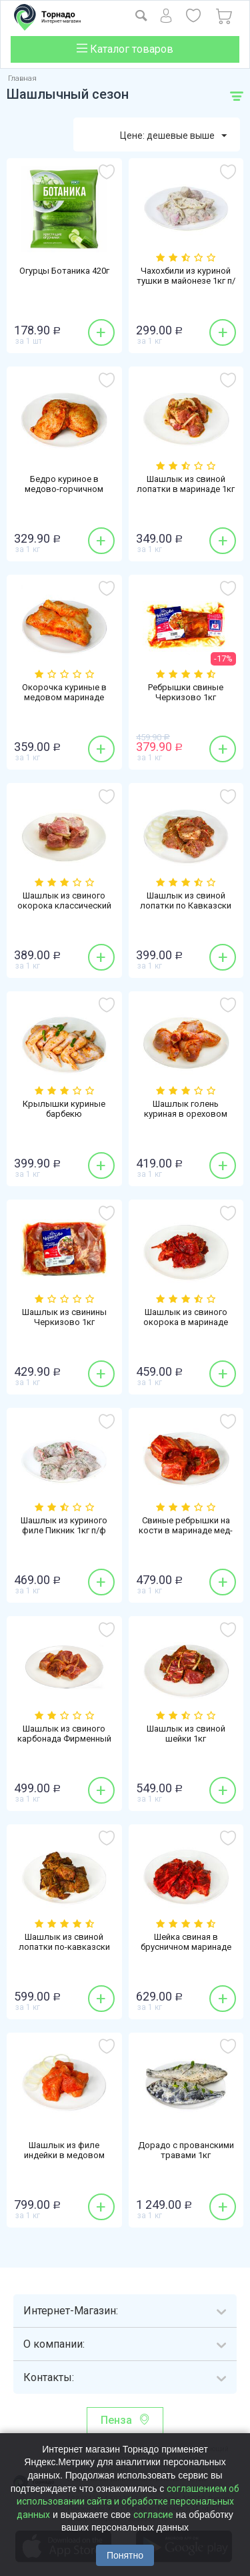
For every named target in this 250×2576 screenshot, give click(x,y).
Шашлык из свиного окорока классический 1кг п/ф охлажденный (64, 905)
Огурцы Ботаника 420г (64, 271)
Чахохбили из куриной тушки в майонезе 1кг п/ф (186, 281)
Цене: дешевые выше (173, 136)
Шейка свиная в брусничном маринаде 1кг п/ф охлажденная (186, 1947)
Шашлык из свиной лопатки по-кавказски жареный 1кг (64, 1947)
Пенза (116, 2420)
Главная (22, 78)
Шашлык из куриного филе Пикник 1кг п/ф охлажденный (64, 1530)
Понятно (125, 2555)
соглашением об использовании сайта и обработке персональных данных (128, 2501)
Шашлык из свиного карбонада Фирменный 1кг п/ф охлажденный (64, 1739)
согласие (153, 2514)
